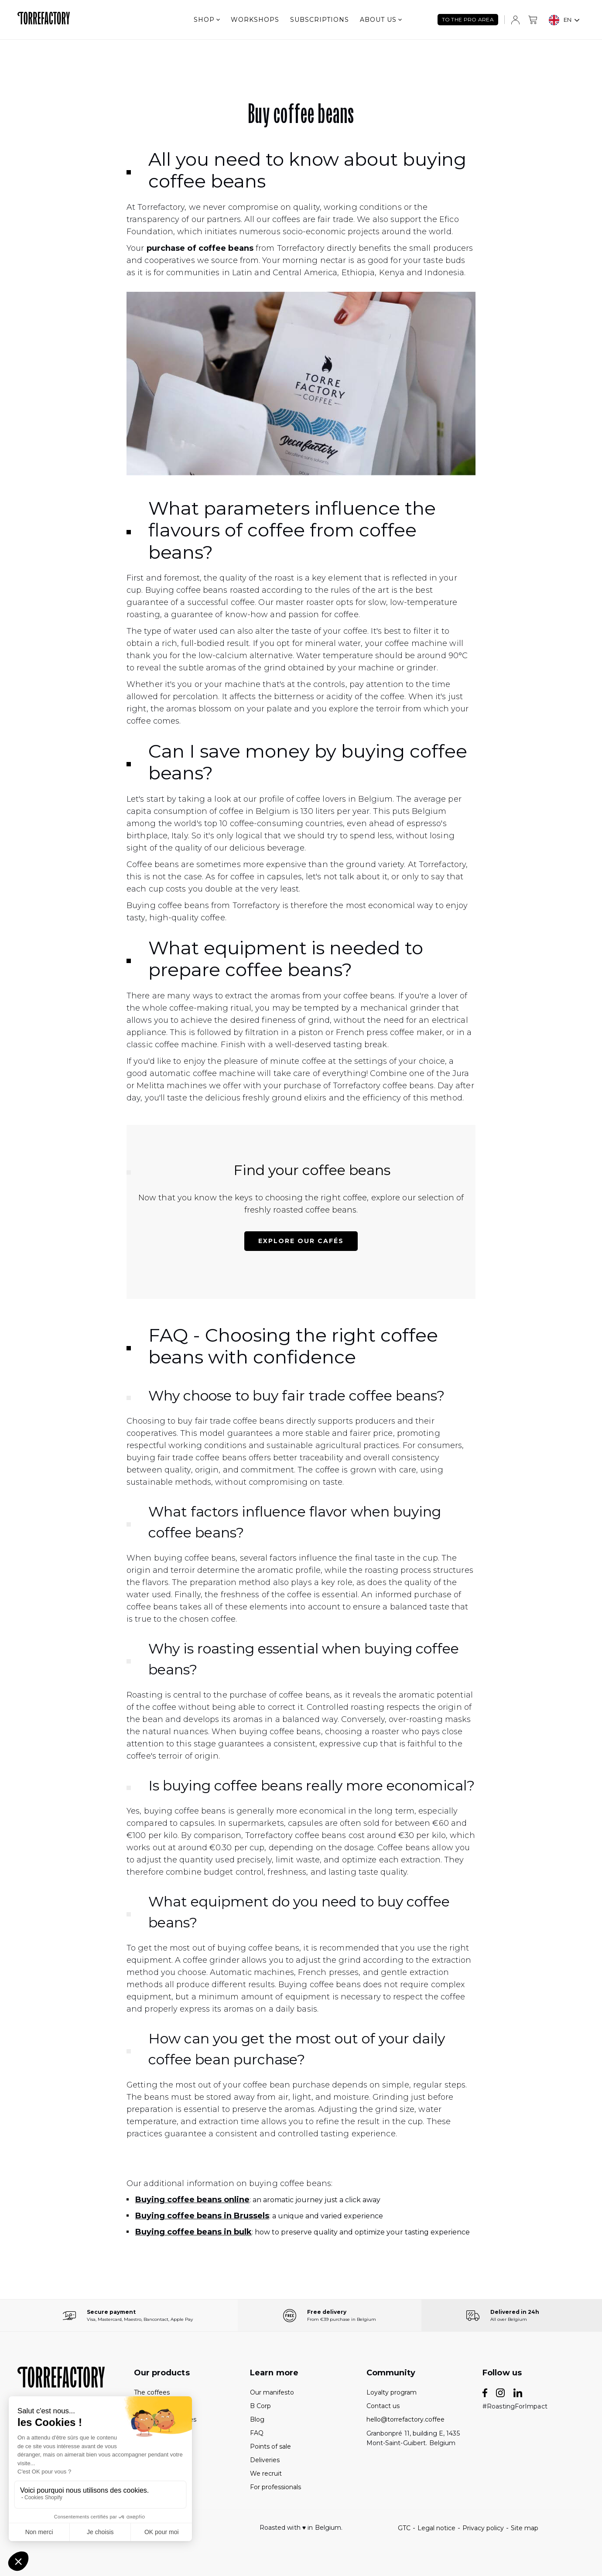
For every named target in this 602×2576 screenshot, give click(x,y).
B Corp (260, 2406)
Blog (257, 2419)
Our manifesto (272, 2392)
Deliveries (265, 2460)
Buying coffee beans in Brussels (202, 2216)
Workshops (255, 20)
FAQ (256, 2433)
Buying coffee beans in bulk (193, 2232)
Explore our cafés (301, 1241)
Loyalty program (391, 2392)
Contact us (383, 2406)
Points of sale (270, 2446)
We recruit (266, 2473)
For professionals (275, 2487)
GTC (404, 2528)
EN (560, 20)
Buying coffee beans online (192, 2199)
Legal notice (436, 2528)
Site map (524, 2528)
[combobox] (564, 20)
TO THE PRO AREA (468, 19)
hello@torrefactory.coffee (405, 2419)
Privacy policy (483, 2528)
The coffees (152, 2392)
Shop (207, 19)
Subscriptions (319, 20)
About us (381, 19)
